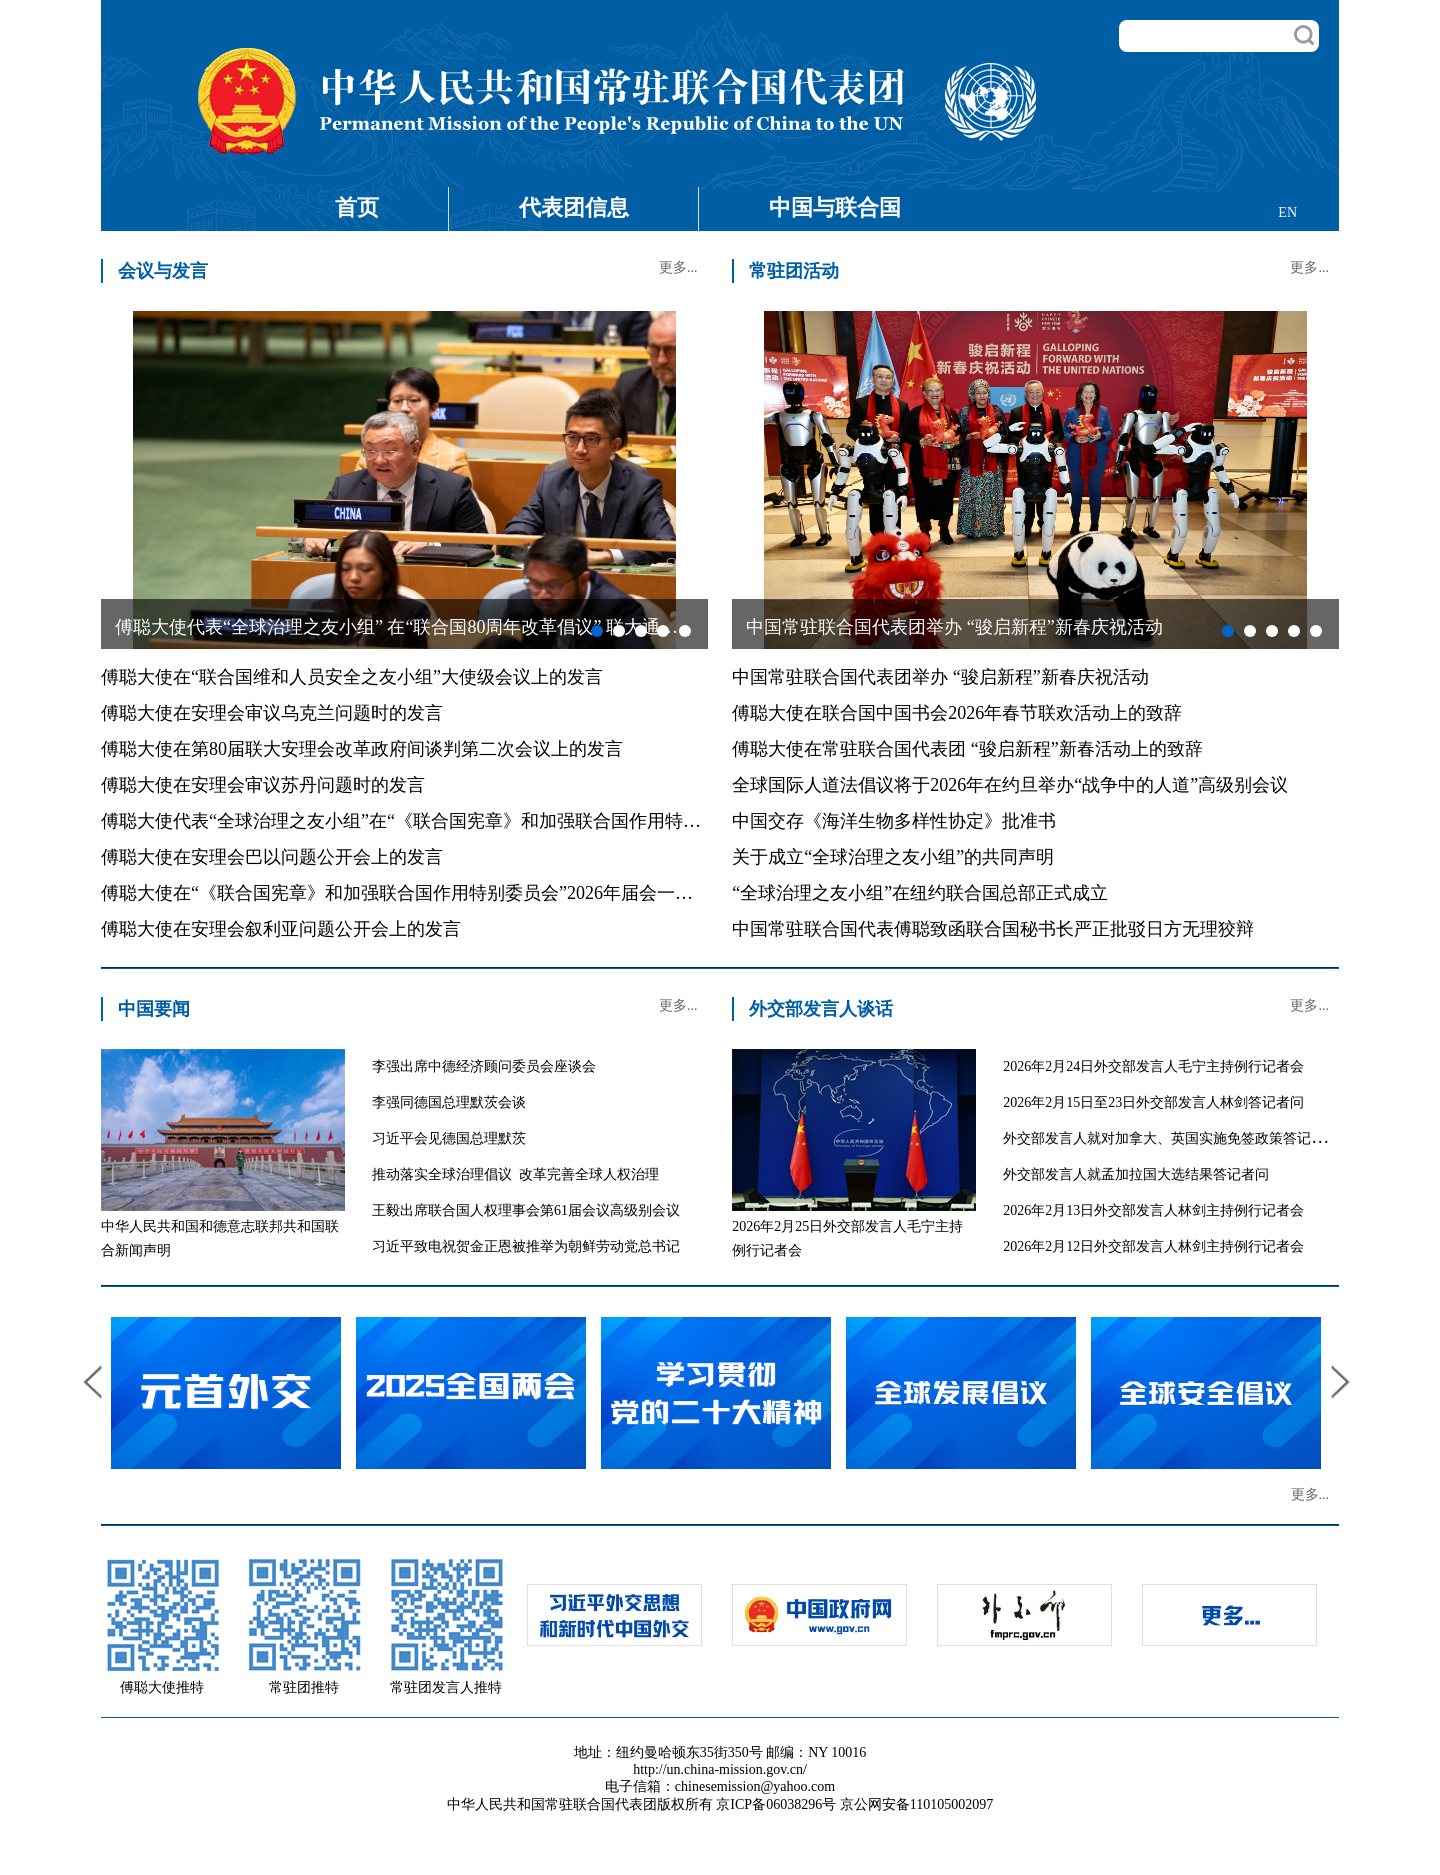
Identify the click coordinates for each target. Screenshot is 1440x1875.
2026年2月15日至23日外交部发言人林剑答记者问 (1153, 1102)
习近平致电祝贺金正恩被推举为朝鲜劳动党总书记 (526, 1246)
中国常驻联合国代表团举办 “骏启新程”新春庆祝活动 (940, 677)
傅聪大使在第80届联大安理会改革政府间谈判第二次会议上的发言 (362, 749)
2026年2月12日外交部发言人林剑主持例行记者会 (1153, 1246)
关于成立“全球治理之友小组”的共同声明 (893, 857)
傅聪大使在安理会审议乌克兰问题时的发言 (272, 713)
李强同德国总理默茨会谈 (449, 1102)
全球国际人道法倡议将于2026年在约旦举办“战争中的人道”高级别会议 (1010, 785)
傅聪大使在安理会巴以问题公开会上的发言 (272, 857)
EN (1287, 212)
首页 (357, 207)
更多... (678, 267)
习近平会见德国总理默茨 (449, 1138)
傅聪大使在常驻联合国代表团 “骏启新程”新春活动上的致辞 (967, 749)
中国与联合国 (835, 207)
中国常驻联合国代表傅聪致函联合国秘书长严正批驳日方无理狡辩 (993, 929)
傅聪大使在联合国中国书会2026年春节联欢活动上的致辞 (957, 713)
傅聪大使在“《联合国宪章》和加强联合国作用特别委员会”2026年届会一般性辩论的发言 (451, 893)
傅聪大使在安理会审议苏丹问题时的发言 (263, 785)
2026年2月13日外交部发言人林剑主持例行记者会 (1153, 1210)
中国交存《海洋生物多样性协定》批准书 (894, 821)
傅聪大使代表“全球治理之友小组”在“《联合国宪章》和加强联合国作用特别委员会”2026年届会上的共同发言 (531, 821)
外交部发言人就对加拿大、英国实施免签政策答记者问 (1171, 1138)
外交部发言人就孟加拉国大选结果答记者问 (1136, 1174)
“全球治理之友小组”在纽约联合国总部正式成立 (920, 893)
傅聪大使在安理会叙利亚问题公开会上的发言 (281, 929)
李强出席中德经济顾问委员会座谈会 (484, 1066)
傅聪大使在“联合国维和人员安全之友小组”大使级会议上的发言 (352, 677)
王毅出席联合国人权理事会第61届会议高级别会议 (526, 1210)
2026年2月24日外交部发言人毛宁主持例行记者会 (1153, 1066)
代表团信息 (574, 207)
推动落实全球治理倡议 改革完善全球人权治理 (515, 1174)
